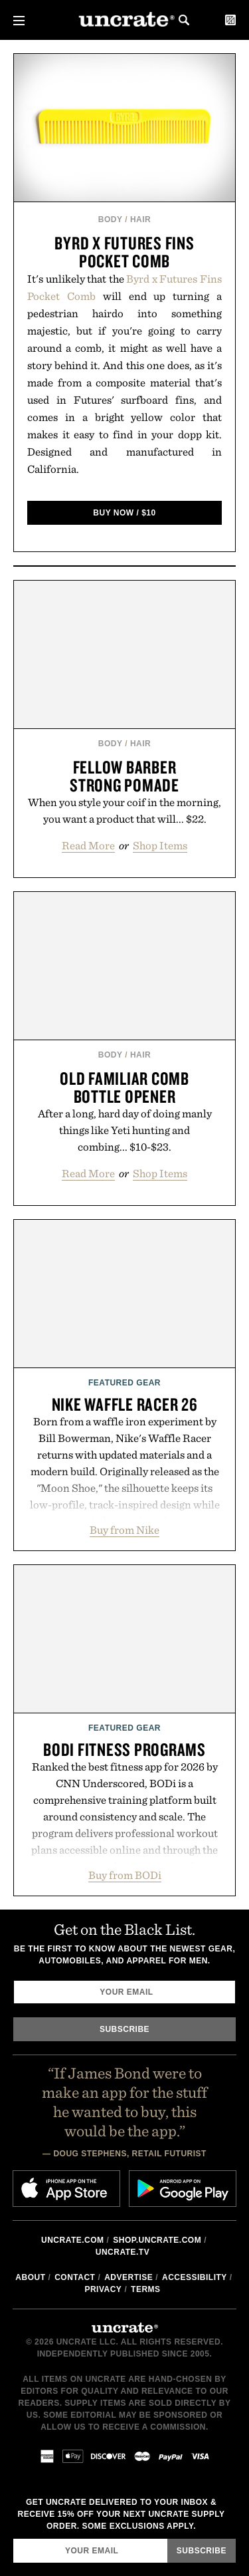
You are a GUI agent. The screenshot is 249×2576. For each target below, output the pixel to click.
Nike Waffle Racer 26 (125, 1404)
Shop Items (160, 845)
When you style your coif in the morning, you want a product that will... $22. (124, 810)
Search (184, 20)
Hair (140, 219)
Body (110, 219)
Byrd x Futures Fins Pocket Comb (124, 251)
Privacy (103, 2289)
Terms (146, 2289)
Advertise (128, 2277)
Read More (88, 845)
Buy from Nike (124, 1529)
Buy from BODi (124, 1875)
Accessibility (194, 2277)
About (30, 2277)
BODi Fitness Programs (124, 1749)
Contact (74, 2277)
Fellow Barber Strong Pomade (124, 776)
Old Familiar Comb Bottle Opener (124, 1087)
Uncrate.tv (122, 2252)
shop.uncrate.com (157, 2240)
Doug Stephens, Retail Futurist (130, 2153)
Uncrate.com (72, 2240)
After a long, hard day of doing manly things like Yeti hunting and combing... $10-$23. (125, 1130)
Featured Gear (124, 1382)
